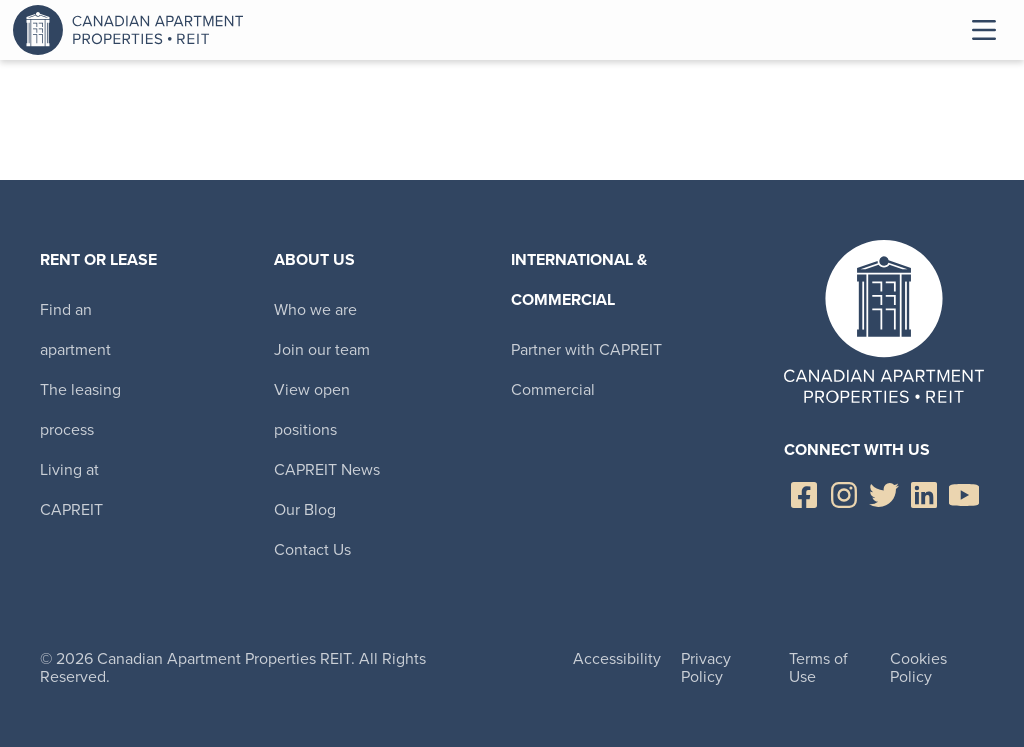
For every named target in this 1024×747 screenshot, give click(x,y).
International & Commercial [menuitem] (579, 279)
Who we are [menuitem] (315, 309)
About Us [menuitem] (314, 259)
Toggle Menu (984, 30)
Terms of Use (818, 667)
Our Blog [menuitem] (305, 509)
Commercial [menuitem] (553, 389)
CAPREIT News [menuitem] (327, 469)
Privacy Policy (706, 667)
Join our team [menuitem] (322, 349)
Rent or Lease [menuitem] (98, 259)
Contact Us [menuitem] (312, 549)
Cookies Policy (918, 667)
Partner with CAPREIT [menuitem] (586, 349)
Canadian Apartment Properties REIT (133, 30)
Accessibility (617, 658)
